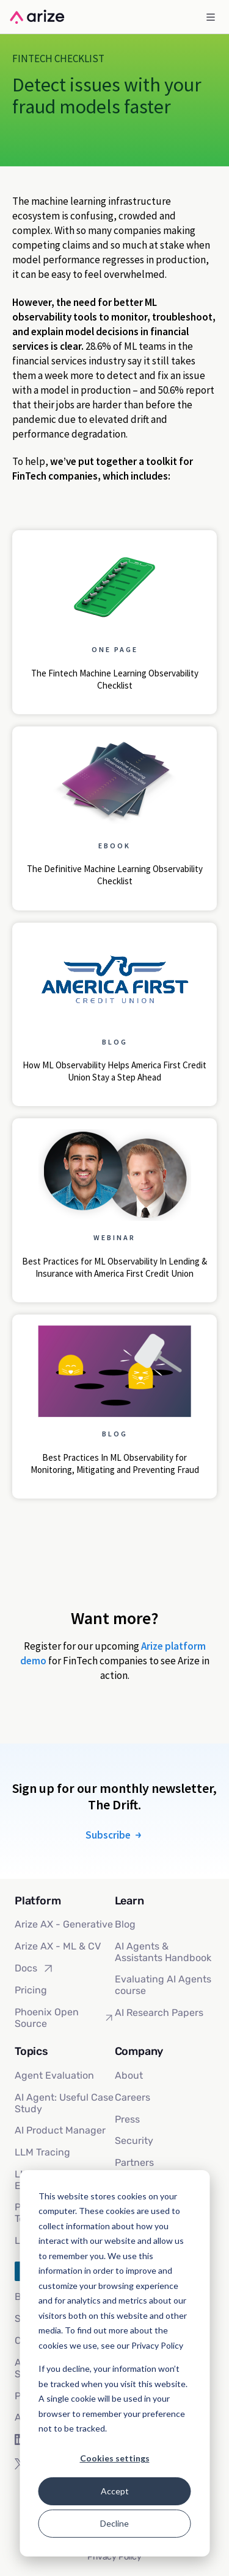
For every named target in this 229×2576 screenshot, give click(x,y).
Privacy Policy (114, 2557)
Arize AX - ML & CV (58, 1946)
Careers (132, 2097)
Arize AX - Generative (64, 1924)
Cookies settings (115, 2458)
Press (127, 2119)
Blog (125, 1924)
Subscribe (114, 1835)
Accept (115, 2491)
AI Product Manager (60, 2130)
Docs (34, 1968)
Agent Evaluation (54, 2075)
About (129, 2075)
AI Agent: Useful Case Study (64, 2103)
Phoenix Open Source (65, 2017)
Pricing (31, 1990)
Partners (134, 2162)
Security (134, 2140)
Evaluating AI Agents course (163, 1984)
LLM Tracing (42, 2152)
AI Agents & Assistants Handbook (163, 1952)
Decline (114, 2523)
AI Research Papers (159, 2012)
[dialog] (114, 2363)
